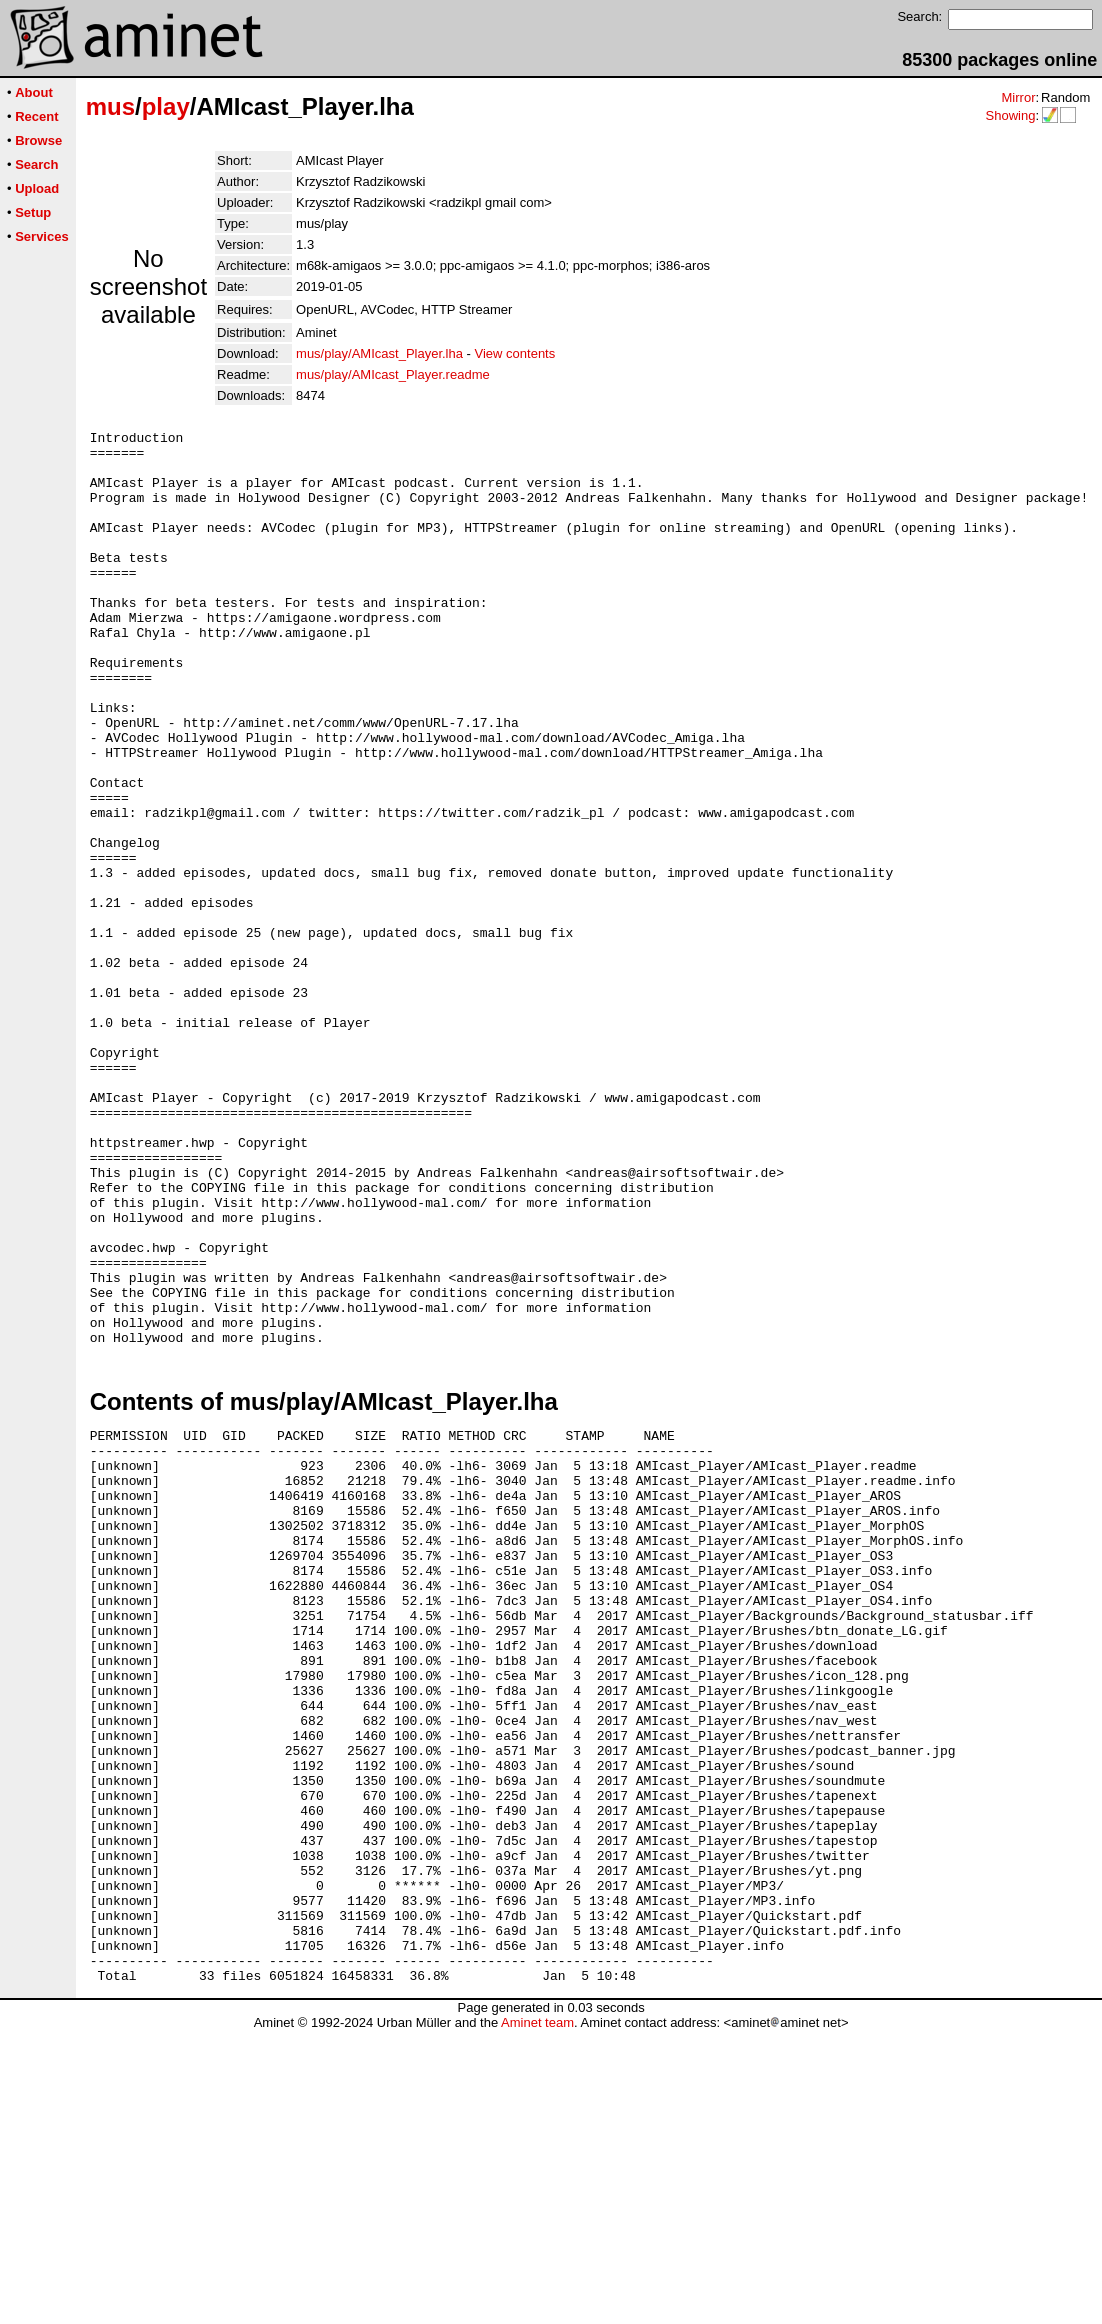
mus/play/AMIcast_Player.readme (393, 374)
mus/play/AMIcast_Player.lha (379, 353)
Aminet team (537, 2316)
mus (110, 106)
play (166, 106)
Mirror (1018, 97)
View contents (515, 353)
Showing (1010, 115)
